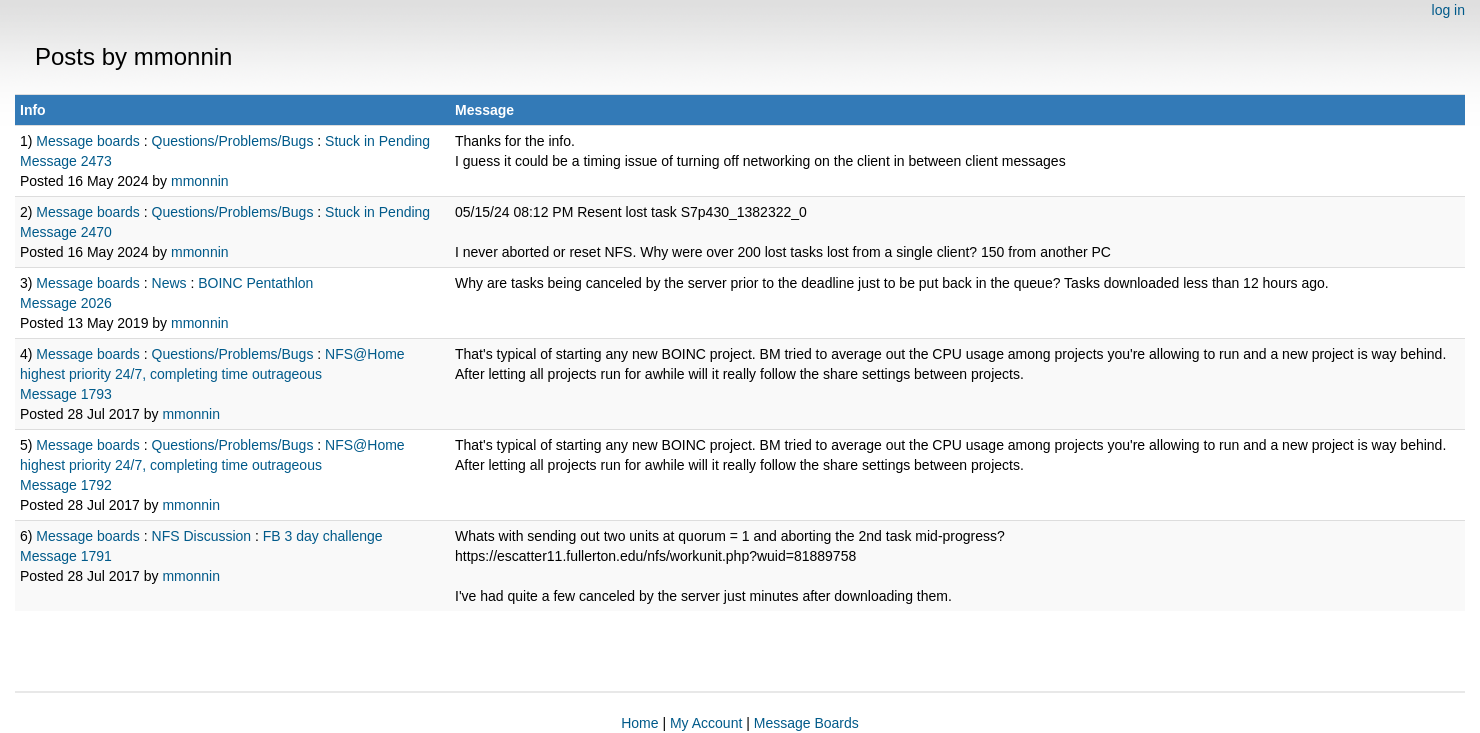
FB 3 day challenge (323, 536)
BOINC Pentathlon (255, 283)
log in (1448, 10)
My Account (706, 723)
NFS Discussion (202, 536)
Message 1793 (66, 394)
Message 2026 (66, 303)
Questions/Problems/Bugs (233, 141)
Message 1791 (66, 556)
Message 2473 (66, 161)
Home (639, 723)
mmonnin (200, 181)
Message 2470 (66, 232)
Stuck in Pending (377, 141)
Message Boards (806, 723)
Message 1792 (66, 485)
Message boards (88, 141)
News (169, 283)
